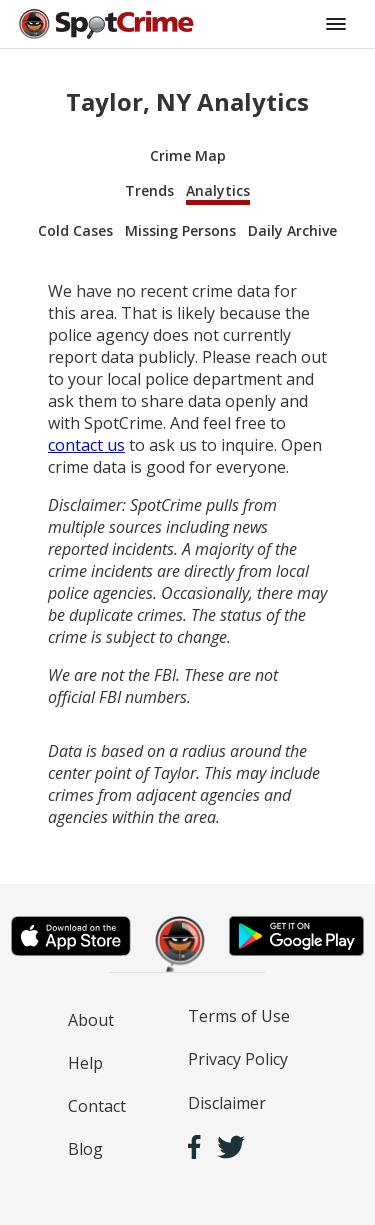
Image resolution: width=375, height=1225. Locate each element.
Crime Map (188, 155)
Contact (97, 1106)
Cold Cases (75, 230)
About (91, 1020)
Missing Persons (180, 230)
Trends (149, 190)
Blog (85, 1149)
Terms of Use (239, 1016)
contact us (86, 445)
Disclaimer (227, 1103)
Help (85, 1063)
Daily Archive (292, 230)
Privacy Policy (238, 1059)
